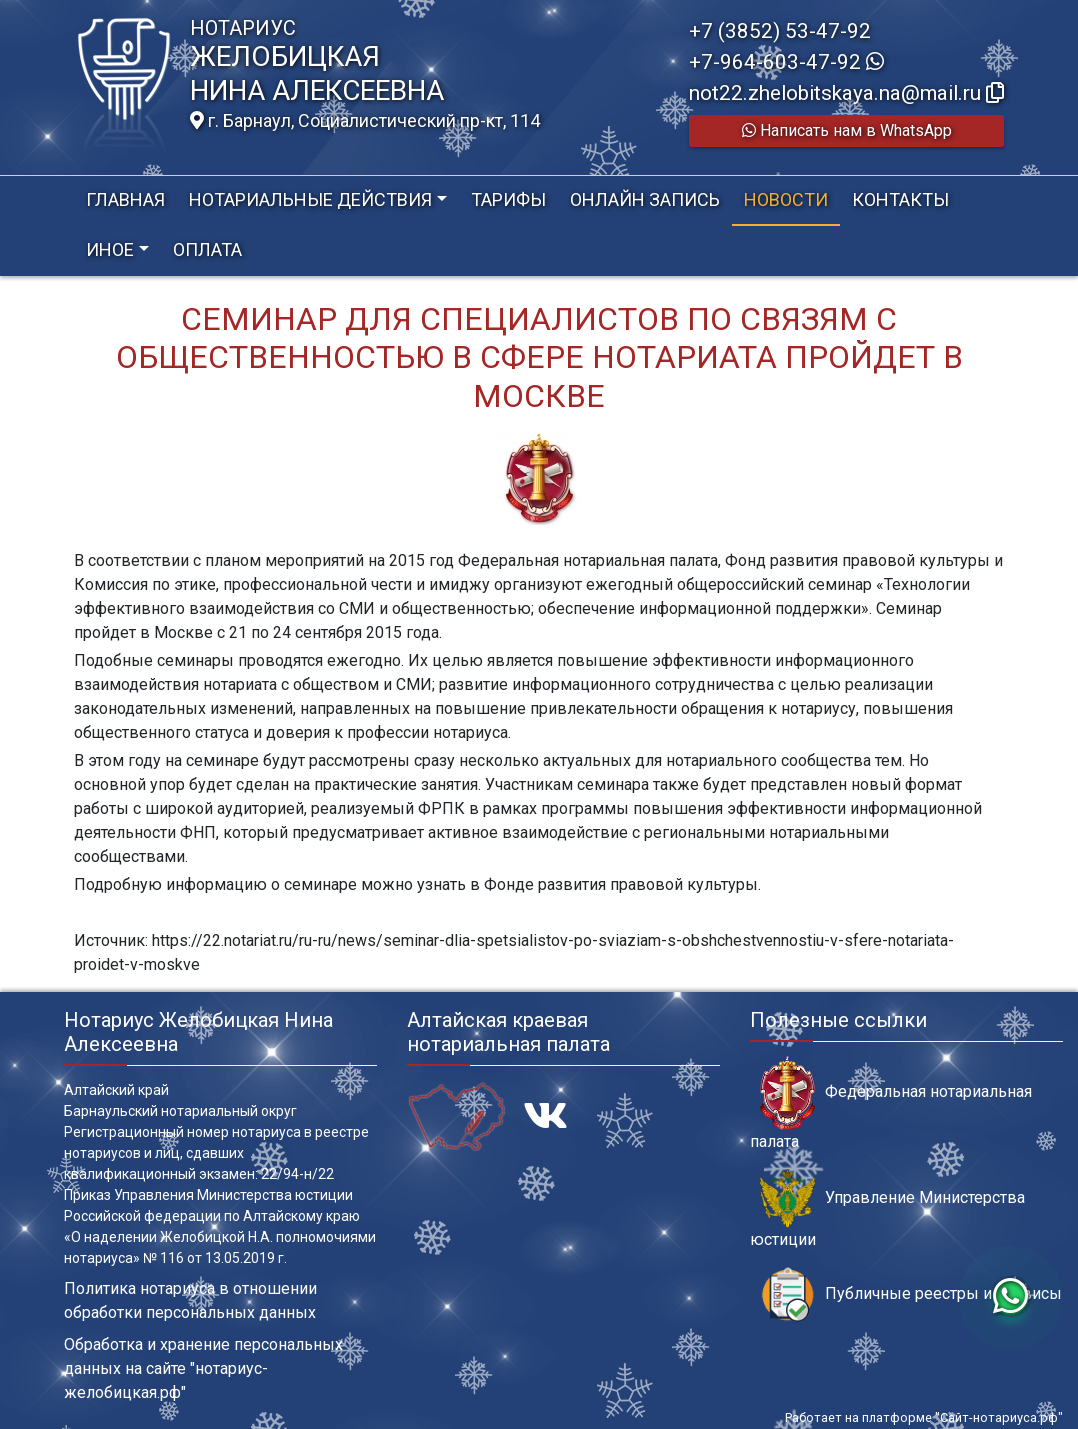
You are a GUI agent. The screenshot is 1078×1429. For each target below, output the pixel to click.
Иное (110, 249)
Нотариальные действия (310, 199)
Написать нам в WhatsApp (847, 130)
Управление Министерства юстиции (887, 1209)
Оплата (207, 249)
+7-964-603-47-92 (786, 62)
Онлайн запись (645, 199)
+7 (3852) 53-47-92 (780, 31)
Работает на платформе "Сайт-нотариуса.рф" (924, 1417)
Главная (125, 199)
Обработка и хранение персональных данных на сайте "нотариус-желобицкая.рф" (203, 1368)
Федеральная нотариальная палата (891, 1103)
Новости (786, 199)
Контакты (900, 199)
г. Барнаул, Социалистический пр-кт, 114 (365, 121)
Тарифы (508, 199)
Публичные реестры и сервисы (911, 1294)
